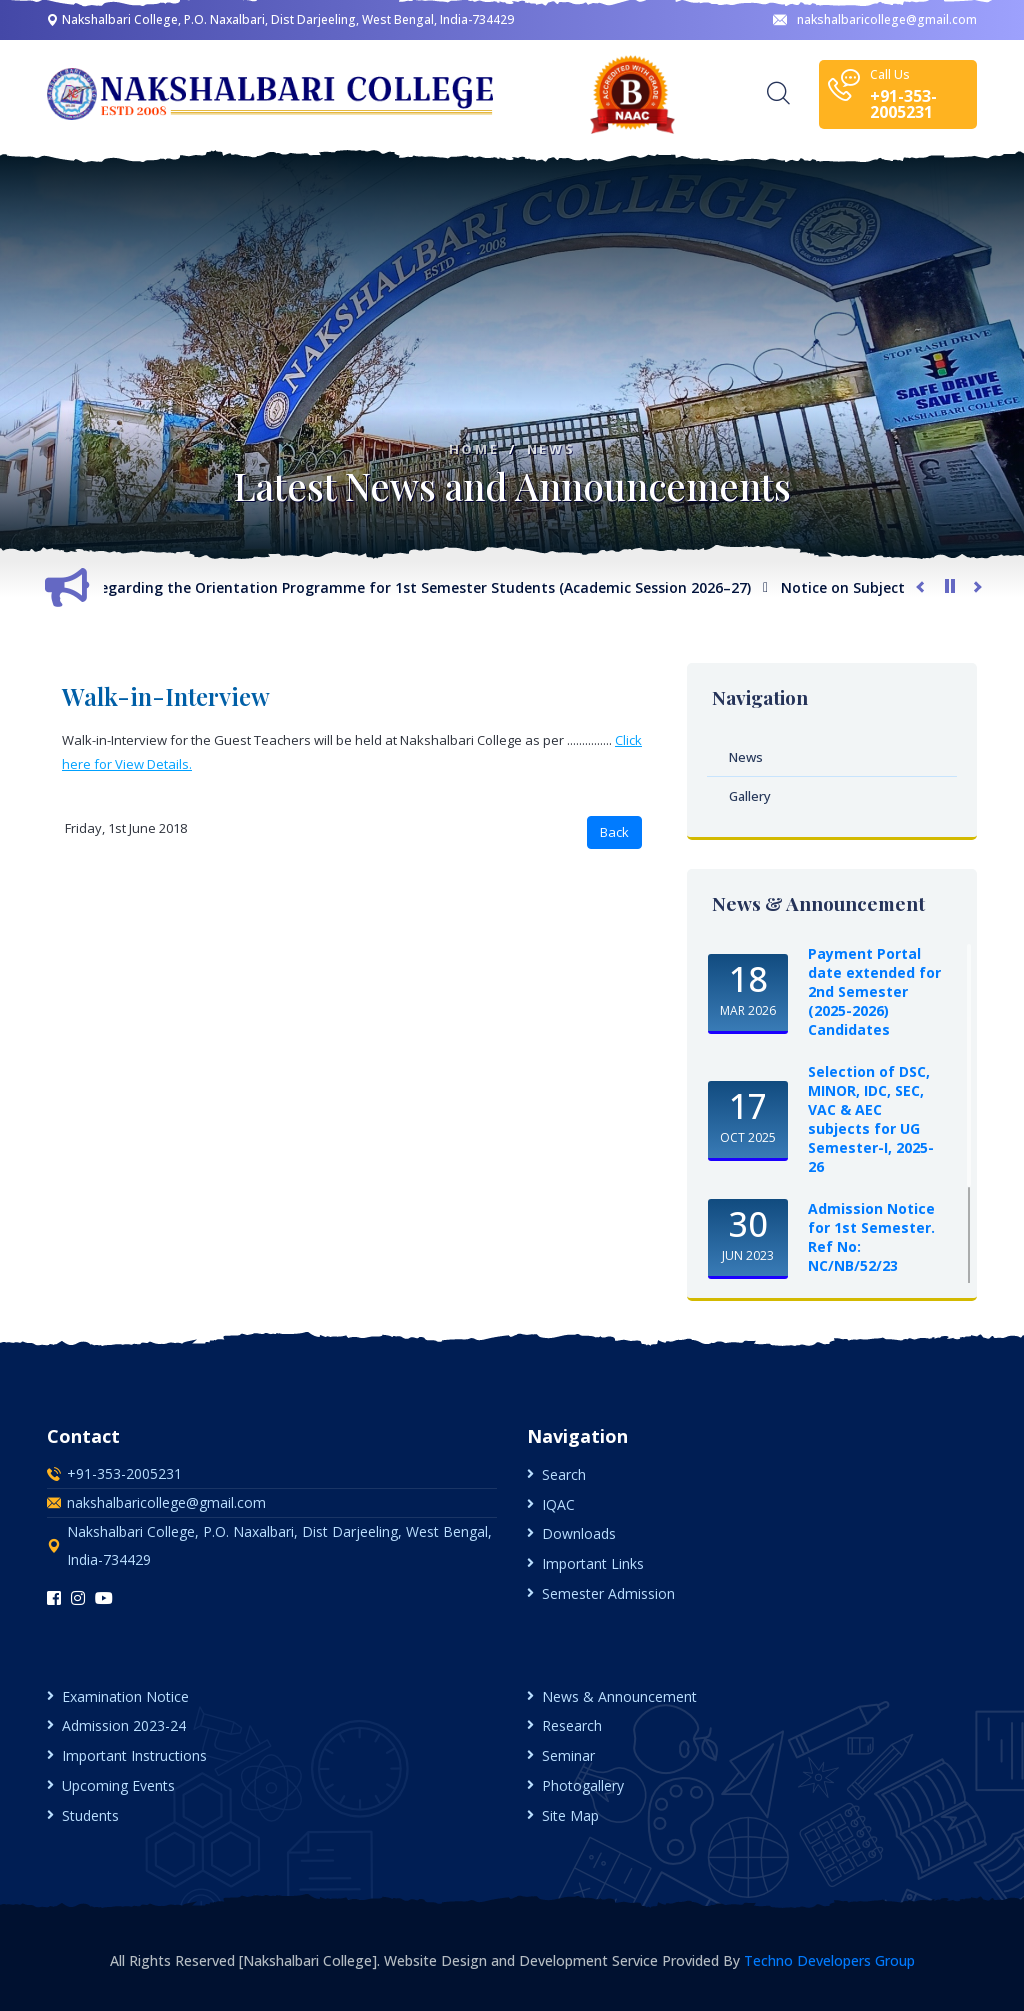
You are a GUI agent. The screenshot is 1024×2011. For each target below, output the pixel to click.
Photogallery (583, 1785)
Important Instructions (134, 1755)
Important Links (593, 1563)
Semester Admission (608, 1593)
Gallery (750, 796)
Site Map (570, 1815)
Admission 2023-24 (124, 1725)
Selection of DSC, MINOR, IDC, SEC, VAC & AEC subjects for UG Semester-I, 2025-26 (871, 1119)
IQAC (558, 1504)
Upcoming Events (118, 1785)
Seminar (568, 1755)
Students (90, 1815)
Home (474, 449)
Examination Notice (125, 1696)
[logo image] (272, 93)
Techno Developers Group (829, 1960)
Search (564, 1474)
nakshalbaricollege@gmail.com (875, 19)
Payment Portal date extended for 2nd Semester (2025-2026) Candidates (874, 991)
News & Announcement (619, 1696)
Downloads (579, 1533)
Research (572, 1725)
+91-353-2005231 (124, 1473)
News (551, 449)
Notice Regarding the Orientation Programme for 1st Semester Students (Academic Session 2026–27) (407, 587)
